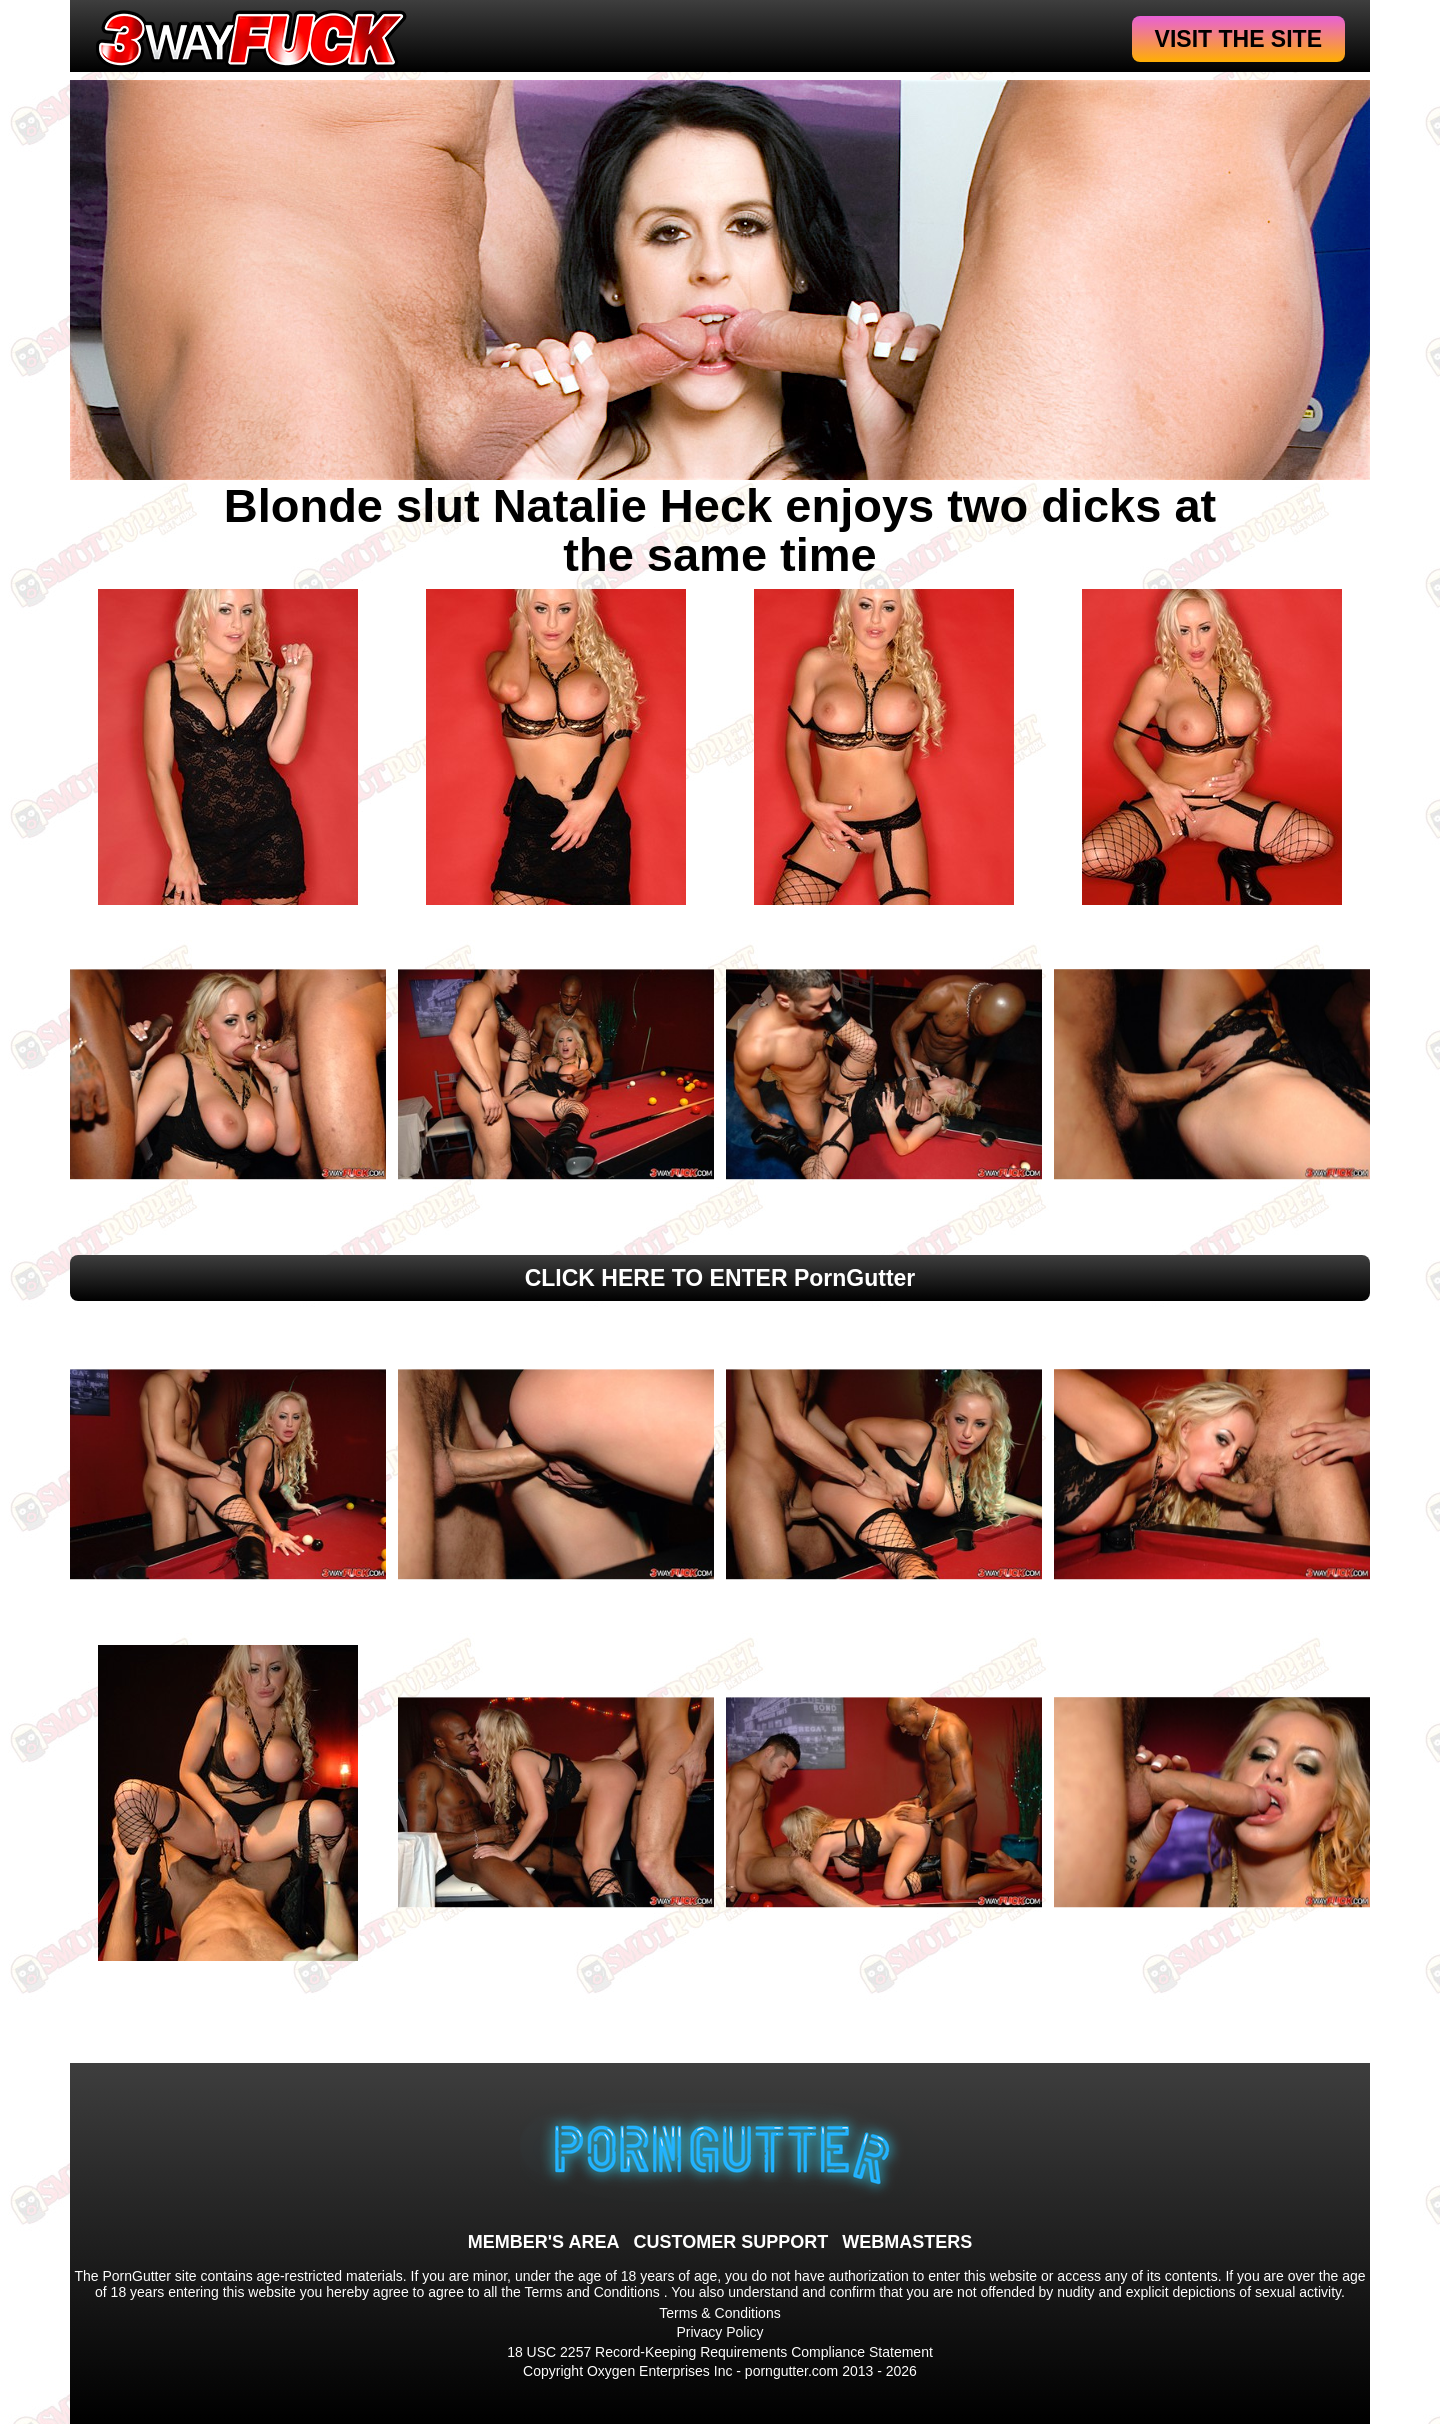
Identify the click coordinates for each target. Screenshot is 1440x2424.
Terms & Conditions (719, 2313)
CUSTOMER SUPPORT (730, 2242)
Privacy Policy (719, 2332)
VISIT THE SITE (1238, 39)
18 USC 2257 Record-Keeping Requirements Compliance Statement (720, 2352)
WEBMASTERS (907, 2242)
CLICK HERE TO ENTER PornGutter (720, 1278)
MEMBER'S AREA (544, 2242)
